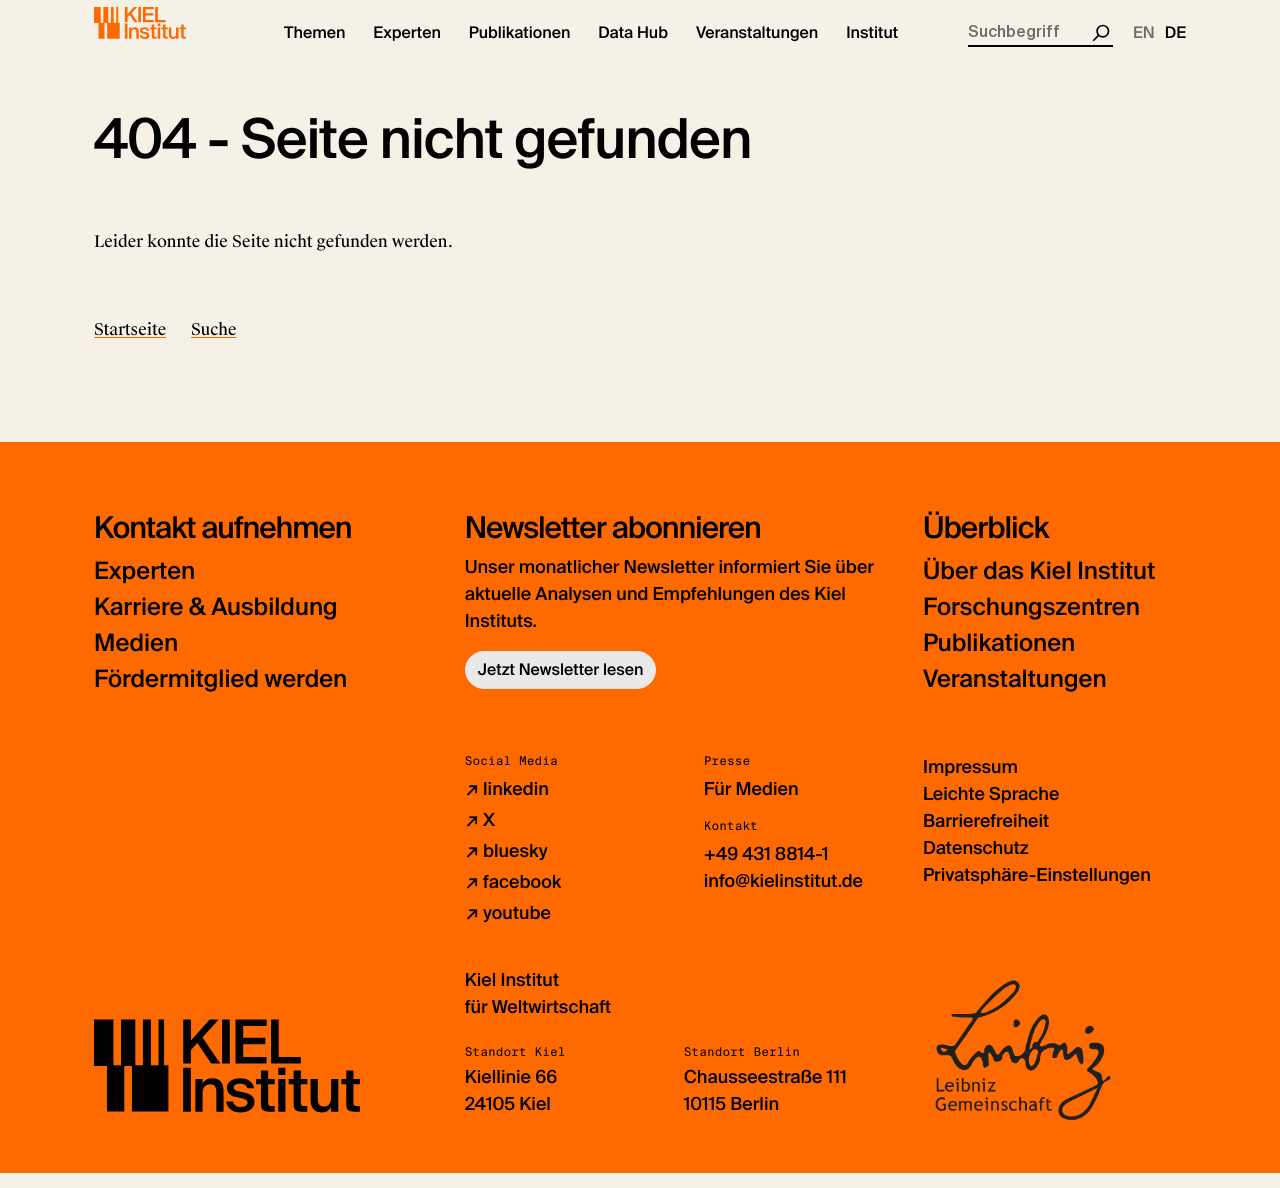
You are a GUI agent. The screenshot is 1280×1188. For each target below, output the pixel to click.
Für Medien (751, 805)
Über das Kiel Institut (1039, 587)
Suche (214, 344)
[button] (314, 50)
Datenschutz (976, 864)
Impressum (970, 783)
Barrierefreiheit (986, 837)
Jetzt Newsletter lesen (561, 685)
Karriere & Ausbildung (216, 623)
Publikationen (999, 659)
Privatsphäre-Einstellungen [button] (1037, 891)
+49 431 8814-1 (766, 870)
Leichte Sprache (991, 810)
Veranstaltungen (1015, 695)
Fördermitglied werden (220, 695)
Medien (136, 659)
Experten (144, 587)
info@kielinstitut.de (783, 897)
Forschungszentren (1031, 623)
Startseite (130, 344)
